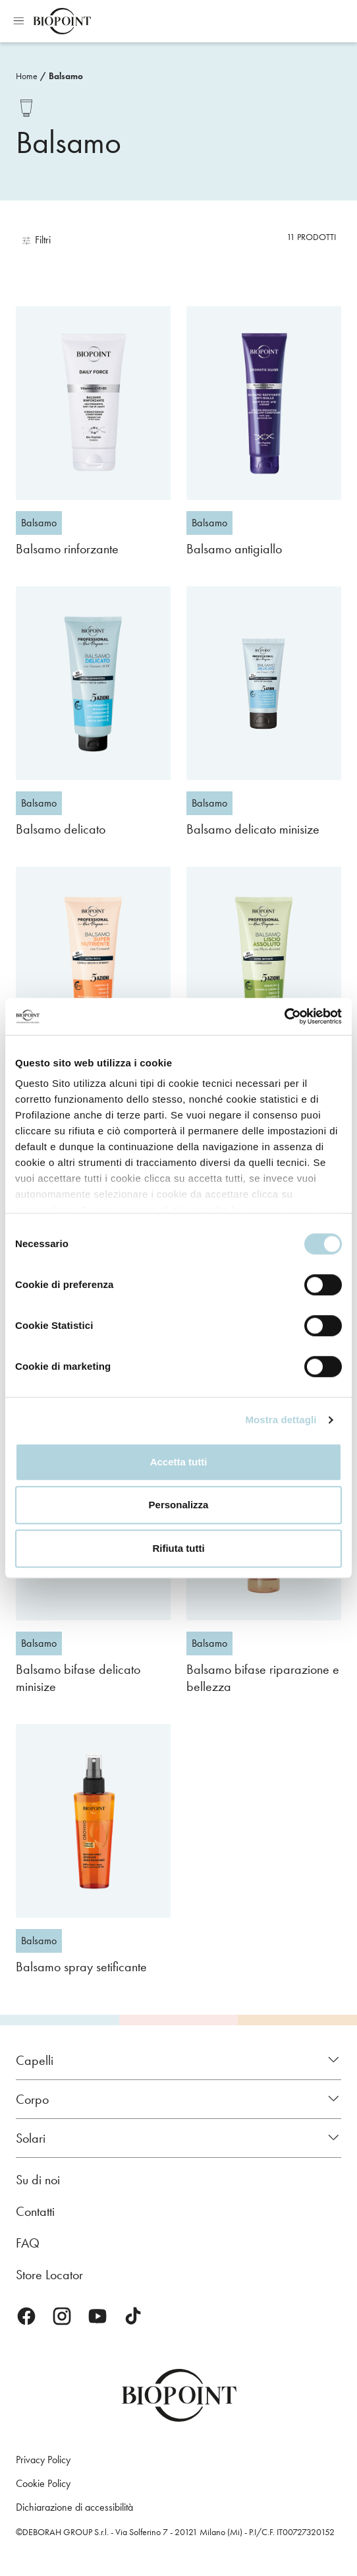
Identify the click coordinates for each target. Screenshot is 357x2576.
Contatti (35, 2211)
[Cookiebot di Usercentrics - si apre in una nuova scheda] (284, 1016)
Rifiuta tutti (178, 1548)
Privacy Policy (43, 2459)
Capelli (34, 2060)
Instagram (61, 2316)
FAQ (28, 2243)
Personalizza (179, 1504)
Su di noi (38, 2180)
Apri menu (18, 21)
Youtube (97, 2316)
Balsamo (66, 76)
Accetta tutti (178, 1461)
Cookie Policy (43, 2483)
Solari (30, 2138)
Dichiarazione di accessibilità (74, 2507)
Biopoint (62, 21)
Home (27, 76)
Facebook (26, 2316)
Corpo (32, 2099)
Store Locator (49, 2275)
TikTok (133, 2316)
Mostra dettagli (280, 1419)
